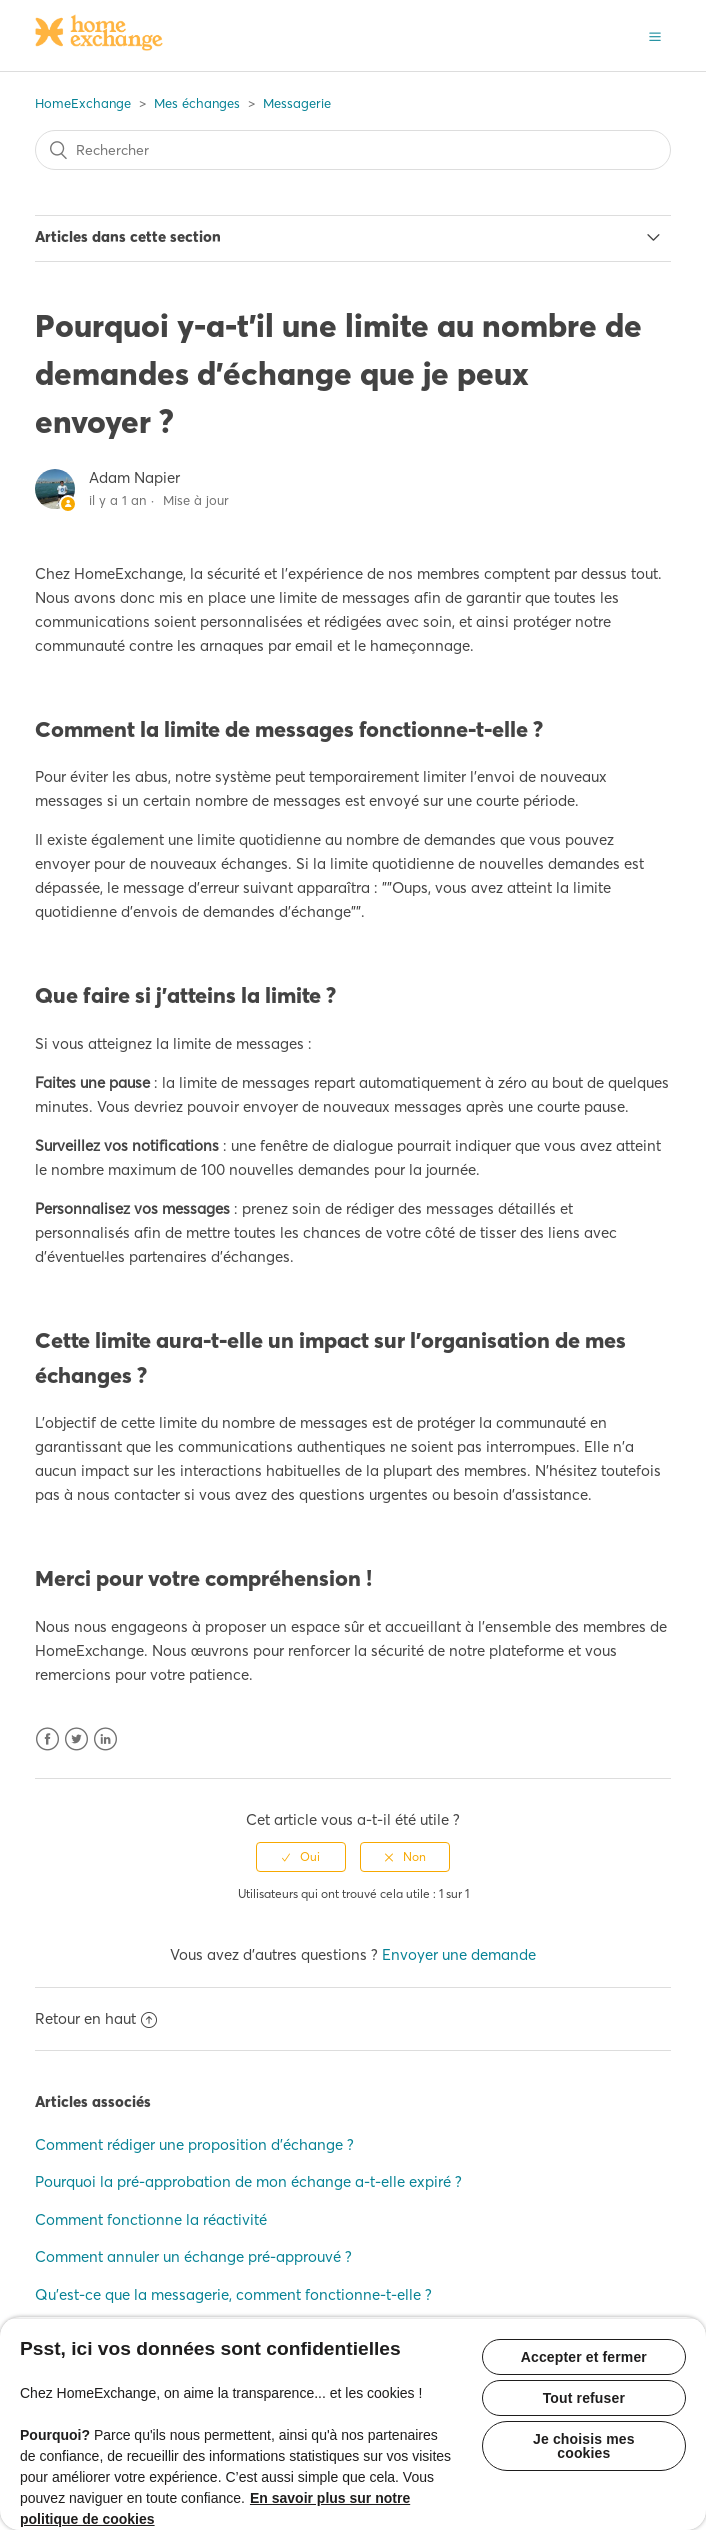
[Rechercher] (352, 150)
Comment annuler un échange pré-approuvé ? (193, 2256)
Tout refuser (584, 2398)
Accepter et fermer (584, 2357)
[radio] (301, 1857)
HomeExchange (83, 103)
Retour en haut (96, 2018)
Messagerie (297, 103)
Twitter (76, 1739)
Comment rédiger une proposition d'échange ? (194, 2144)
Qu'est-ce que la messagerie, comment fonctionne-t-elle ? (233, 2294)
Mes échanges (197, 103)
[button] (655, 35)
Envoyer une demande (459, 1954)
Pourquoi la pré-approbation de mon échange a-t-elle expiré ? (248, 2181)
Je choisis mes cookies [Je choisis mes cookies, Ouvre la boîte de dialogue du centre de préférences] (584, 2446)
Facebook (47, 1739)
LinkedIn (105, 1739)
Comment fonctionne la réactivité (151, 2219)
